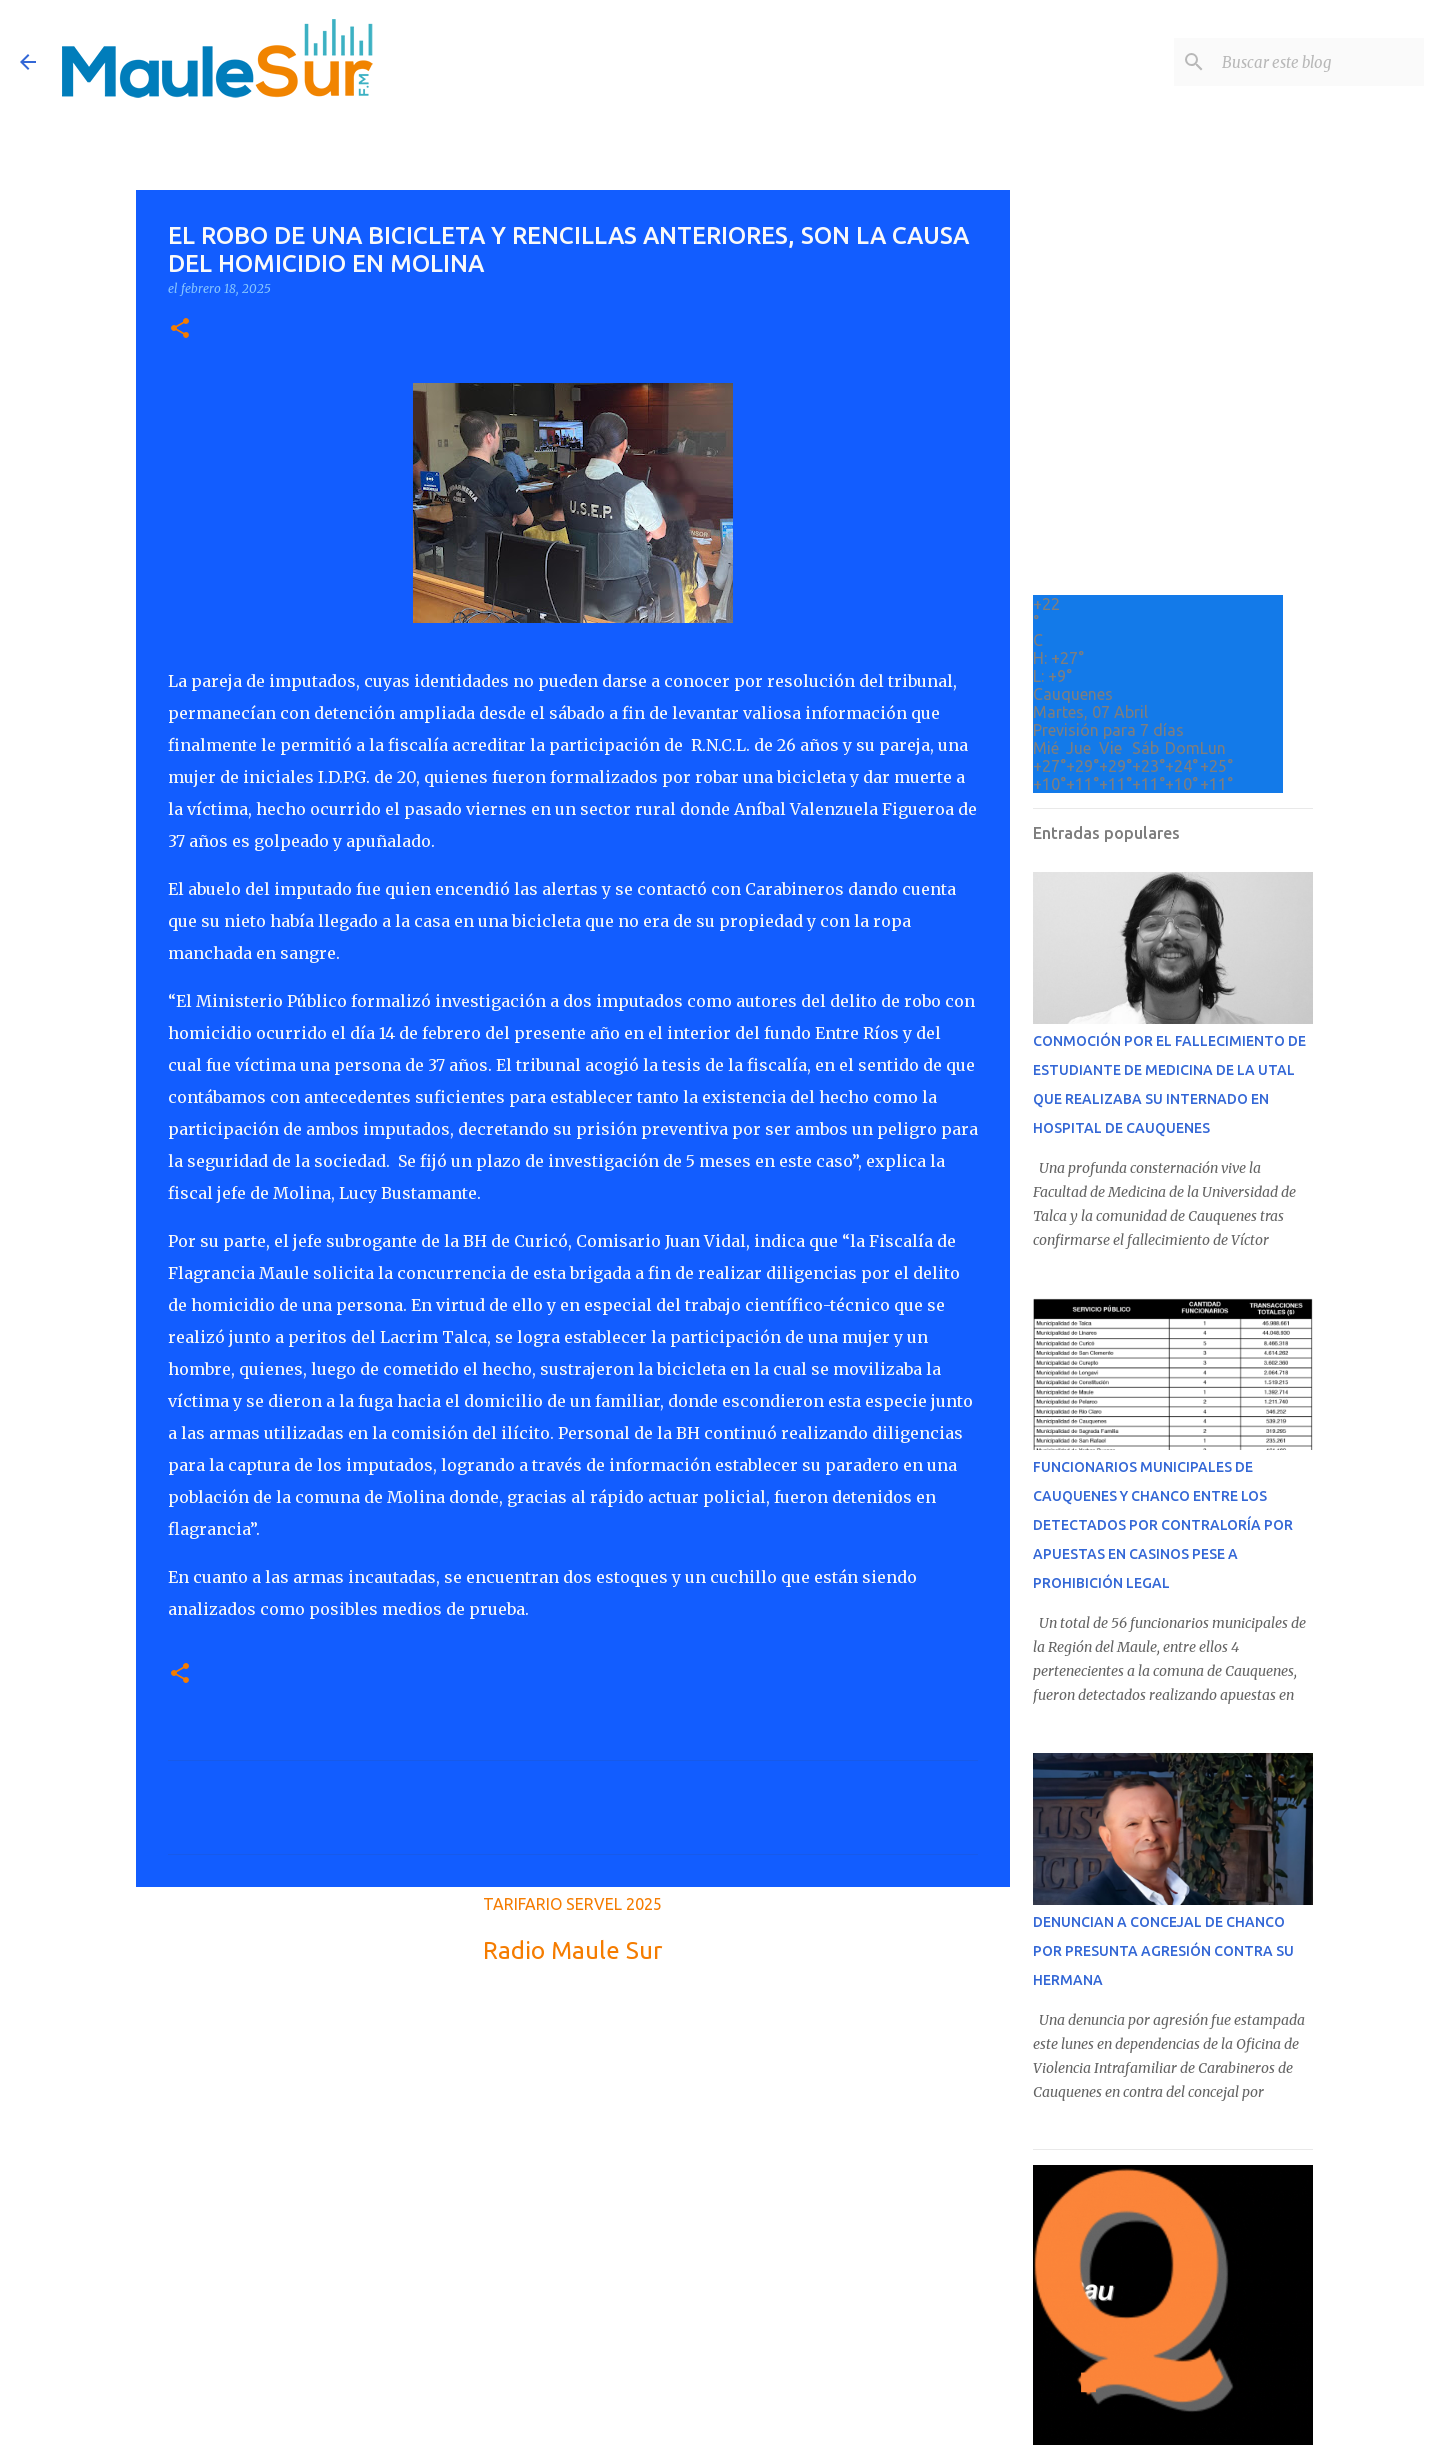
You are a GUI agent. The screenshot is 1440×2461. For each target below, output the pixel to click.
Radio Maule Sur (572, 1950)
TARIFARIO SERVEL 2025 (572, 1904)
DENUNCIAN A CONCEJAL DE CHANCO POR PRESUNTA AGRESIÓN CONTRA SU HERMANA (1163, 1951)
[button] (180, 329)
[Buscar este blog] (1319, 62)
